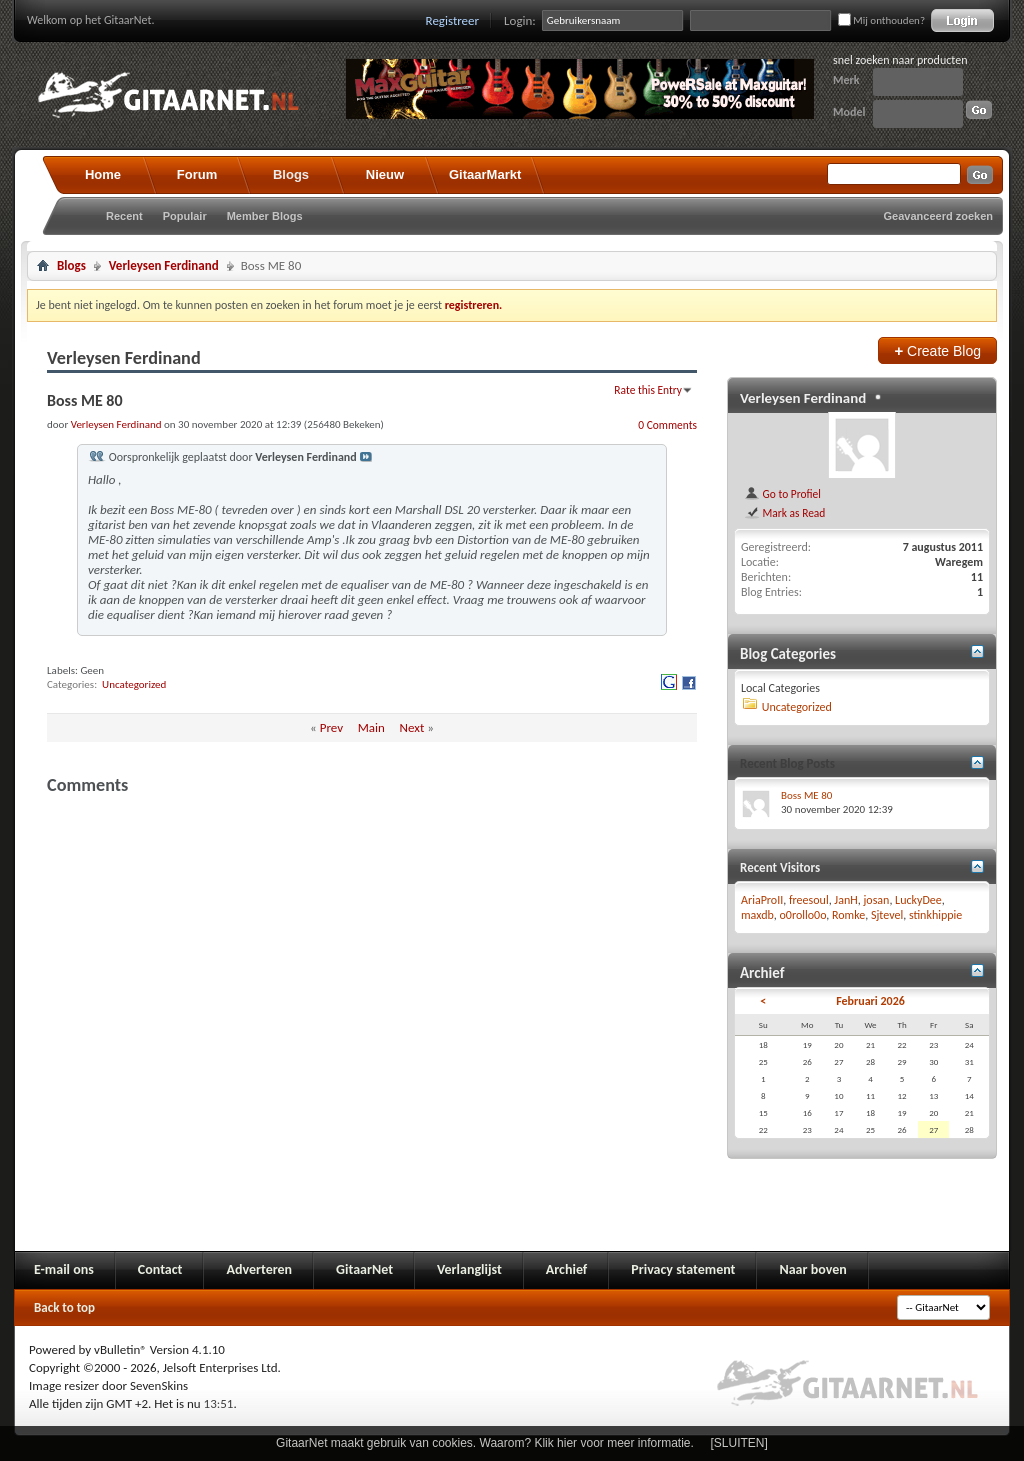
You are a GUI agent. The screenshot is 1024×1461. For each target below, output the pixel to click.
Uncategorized (134, 684)
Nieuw (385, 174)
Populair (185, 216)
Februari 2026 (870, 1001)
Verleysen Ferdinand (164, 265)
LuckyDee (918, 900)
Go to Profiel (782, 494)
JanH (845, 900)
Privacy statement (683, 1269)
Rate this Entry (648, 390)
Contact (160, 1269)
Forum (197, 174)
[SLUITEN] (739, 1443)
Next (412, 727)
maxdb (757, 915)
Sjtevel (887, 915)
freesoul (809, 900)
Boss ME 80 (806, 795)
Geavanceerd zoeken (938, 216)
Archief (566, 1269)
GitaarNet (364, 1269)
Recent (124, 216)
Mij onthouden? (881, 20)
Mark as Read (784, 513)
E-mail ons (64, 1269)
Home (103, 174)
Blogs (291, 174)
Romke (848, 915)
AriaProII (762, 900)
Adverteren (259, 1269)
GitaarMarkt (485, 174)
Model (849, 112)
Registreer (453, 20)
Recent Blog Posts (787, 763)
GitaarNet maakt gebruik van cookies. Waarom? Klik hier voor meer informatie (483, 1443)
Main (371, 727)
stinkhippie (935, 915)
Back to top (64, 1307)
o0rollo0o (803, 915)
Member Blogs (265, 216)
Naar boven (812, 1269)
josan (876, 900)
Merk (846, 80)
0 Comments (667, 425)
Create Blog (937, 350)
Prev (331, 727)
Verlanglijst (469, 1269)
